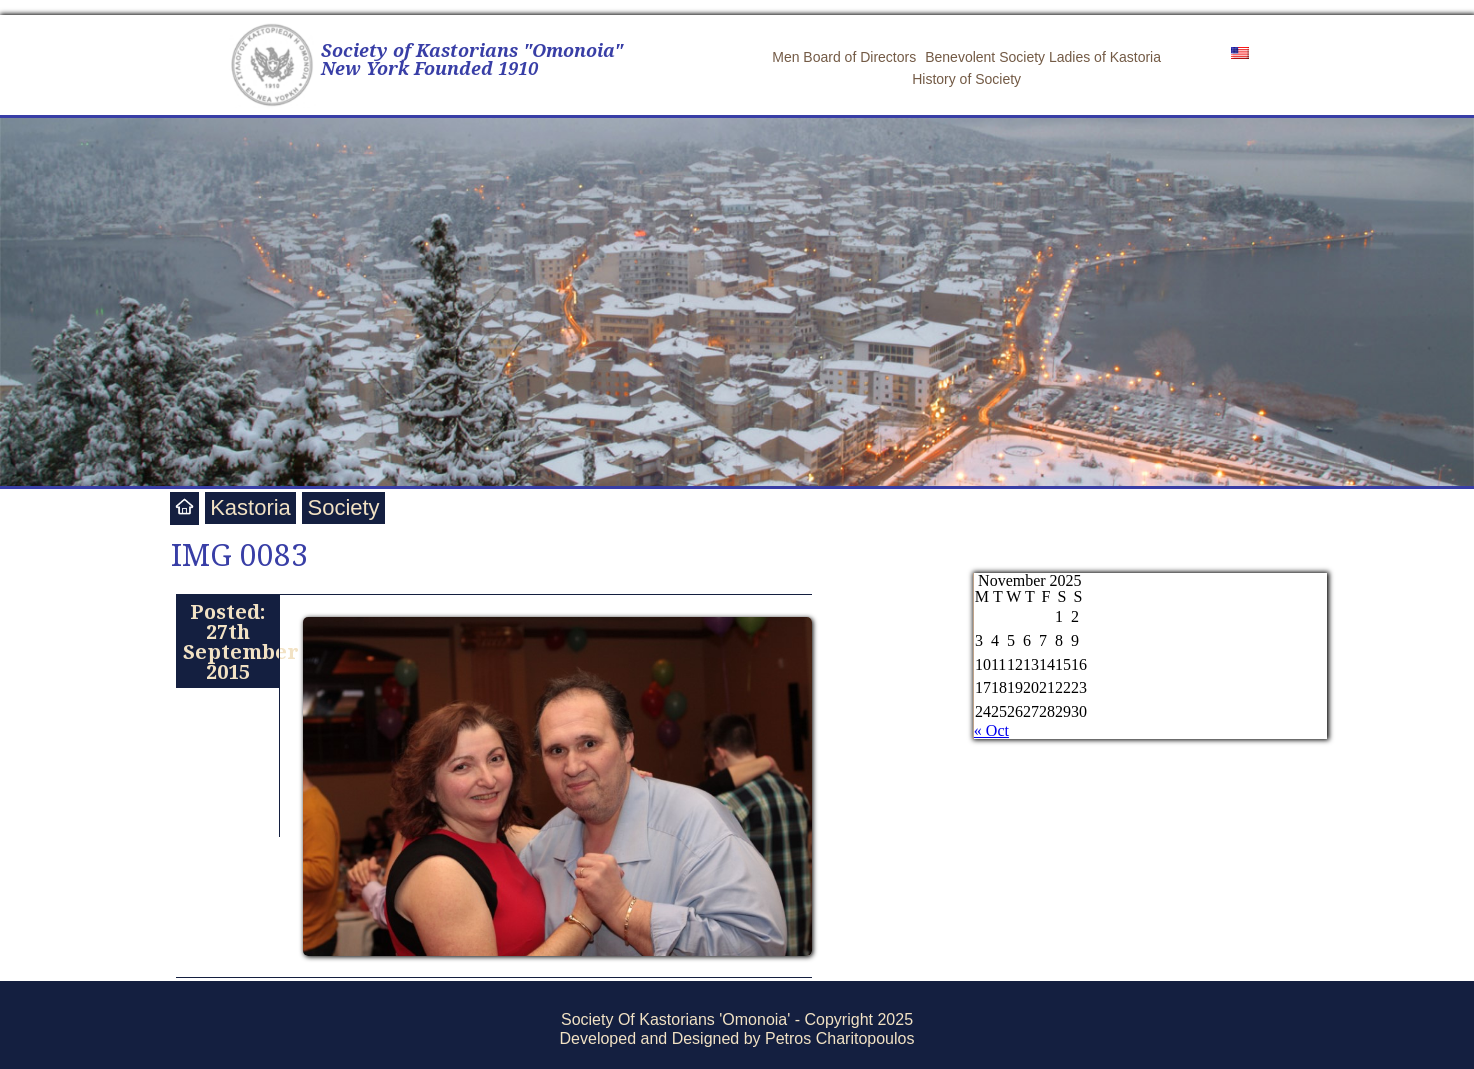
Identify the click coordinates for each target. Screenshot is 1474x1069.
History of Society (966, 79)
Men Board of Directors (844, 57)
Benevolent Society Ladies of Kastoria (1043, 57)
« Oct (991, 730)
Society (343, 507)
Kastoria (250, 507)
